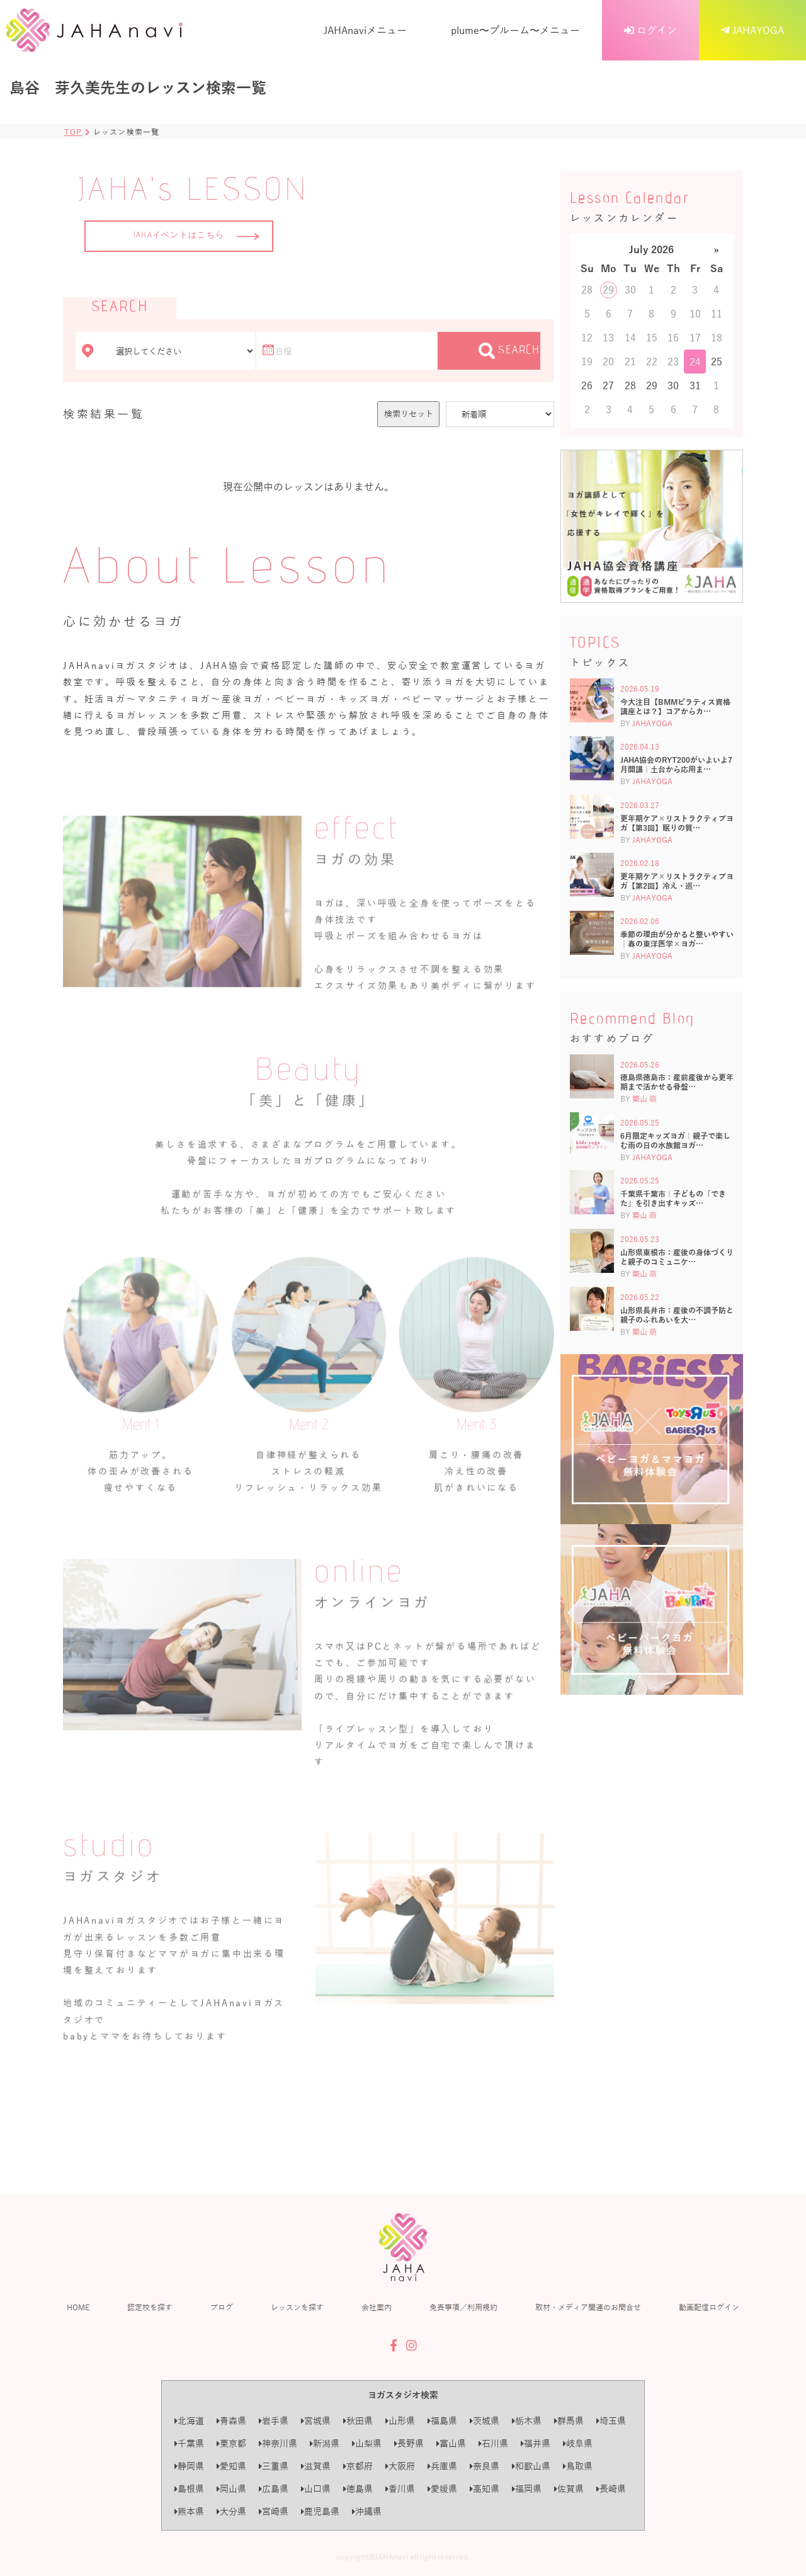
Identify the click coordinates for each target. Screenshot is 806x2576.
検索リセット (408, 413)
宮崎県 (273, 2511)
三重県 (273, 2466)
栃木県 (527, 2421)
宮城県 (316, 2421)
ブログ (221, 2307)
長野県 (409, 2443)
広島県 (273, 2489)
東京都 (231, 2443)
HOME (78, 2307)
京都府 (358, 2466)
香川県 (400, 2489)
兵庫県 (442, 2466)
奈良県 (484, 2466)
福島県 (442, 2421)
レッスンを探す (297, 2307)
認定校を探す (150, 2307)
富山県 (451, 2443)
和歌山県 (531, 2466)
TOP (73, 132)
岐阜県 (578, 2443)
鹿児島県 (320, 2511)
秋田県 (358, 2421)
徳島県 (358, 2489)
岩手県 (273, 2421)
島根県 (189, 2489)
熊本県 (189, 2511)
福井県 (535, 2443)
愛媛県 (442, 2489)
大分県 (231, 2511)
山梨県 (367, 2443)
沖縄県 (367, 2511)
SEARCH (509, 351)
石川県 (493, 2443)
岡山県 (231, 2489)
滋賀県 (316, 2466)
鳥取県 (578, 2466)
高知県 (484, 2489)
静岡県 (189, 2466)
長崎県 (611, 2489)
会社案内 (376, 2307)
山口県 (316, 2489)
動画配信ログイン (709, 2307)
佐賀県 (569, 2489)
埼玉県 (611, 2421)
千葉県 (189, 2443)
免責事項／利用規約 (463, 2307)
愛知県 (231, 2466)
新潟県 (324, 2443)
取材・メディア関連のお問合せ (588, 2307)
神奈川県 (278, 2443)
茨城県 (484, 2421)
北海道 (189, 2421)
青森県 (231, 2421)
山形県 (400, 2421)
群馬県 (569, 2421)
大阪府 (400, 2466)
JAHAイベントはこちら (196, 236)
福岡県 (527, 2489)
